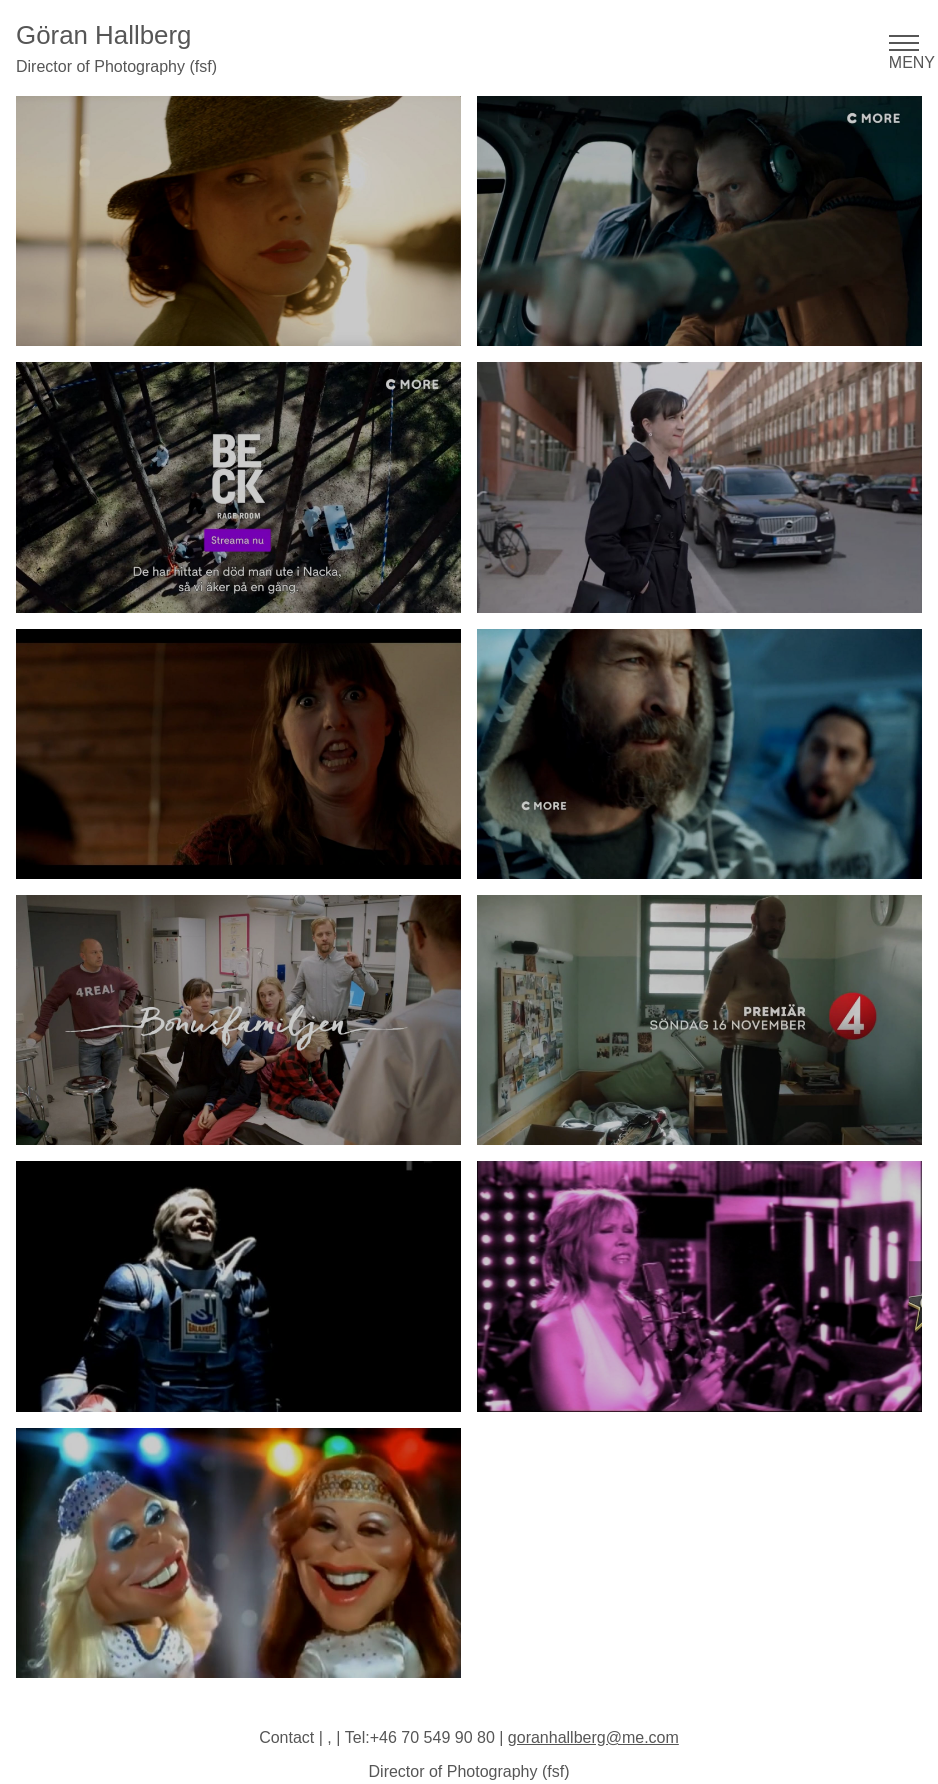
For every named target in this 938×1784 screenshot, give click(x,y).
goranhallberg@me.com (593, 1737)
